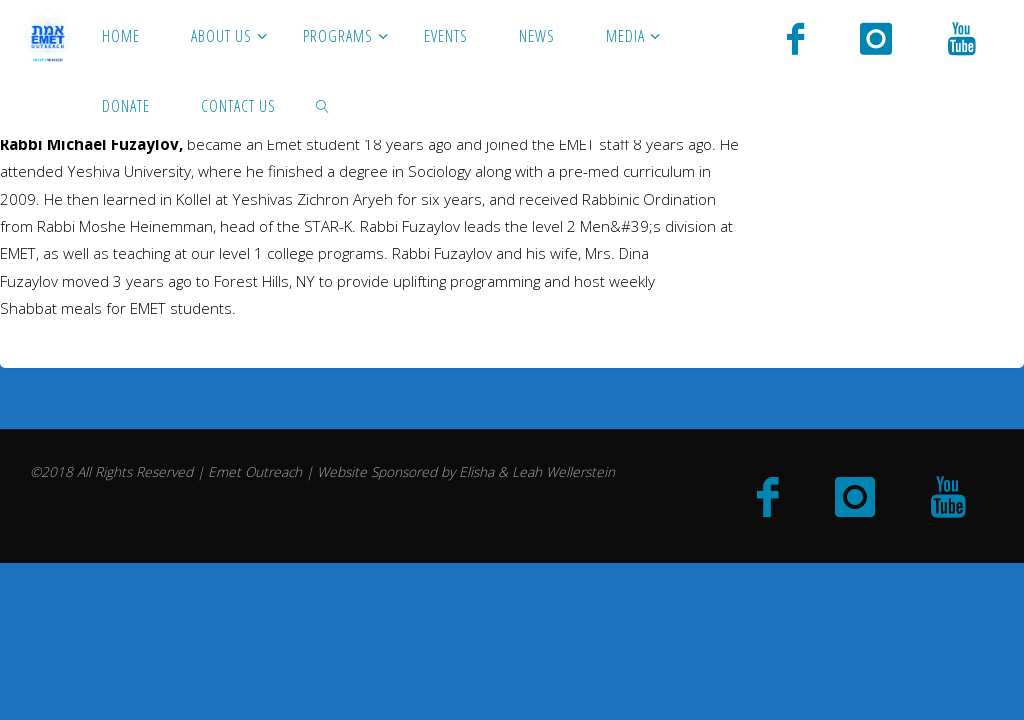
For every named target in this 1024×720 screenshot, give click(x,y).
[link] (323, 105)
